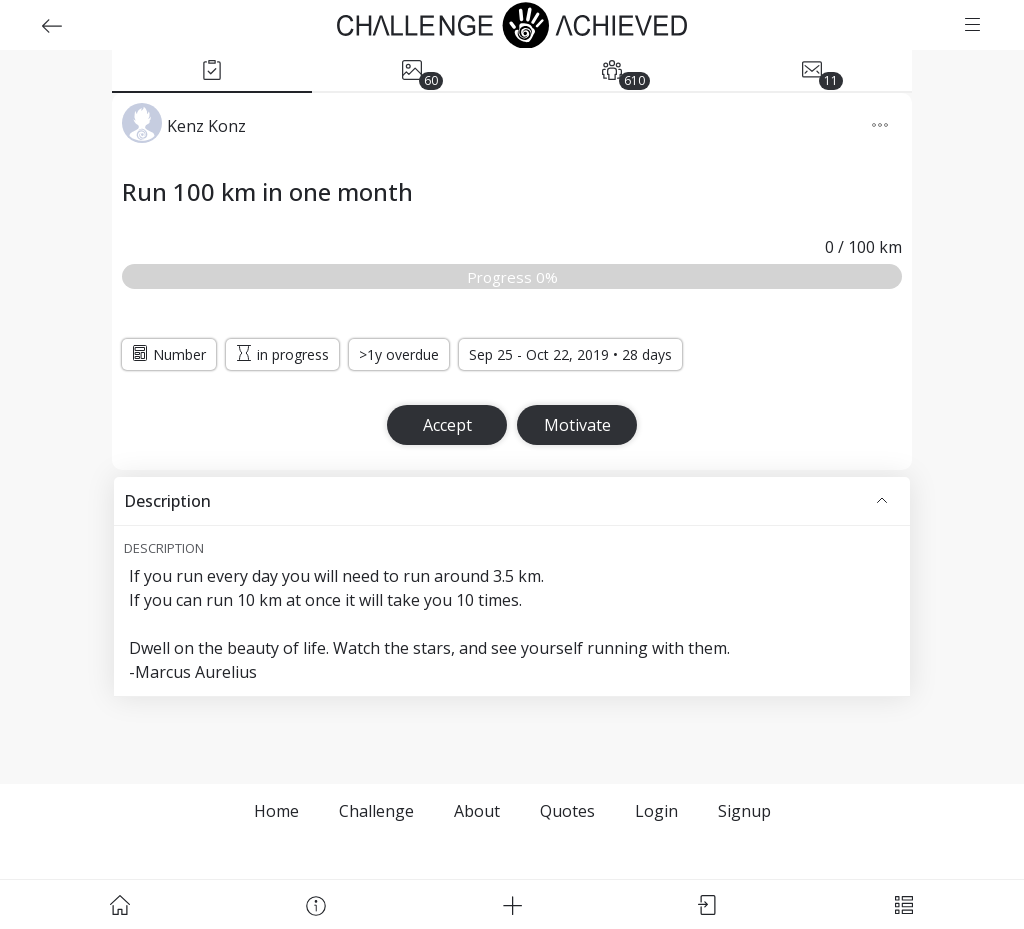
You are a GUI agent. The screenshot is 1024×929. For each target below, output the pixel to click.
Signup (744, 811)
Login (656, 811)
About (477, 811)
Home (276, 811)
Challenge (376, 811)
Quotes (567, 811)
